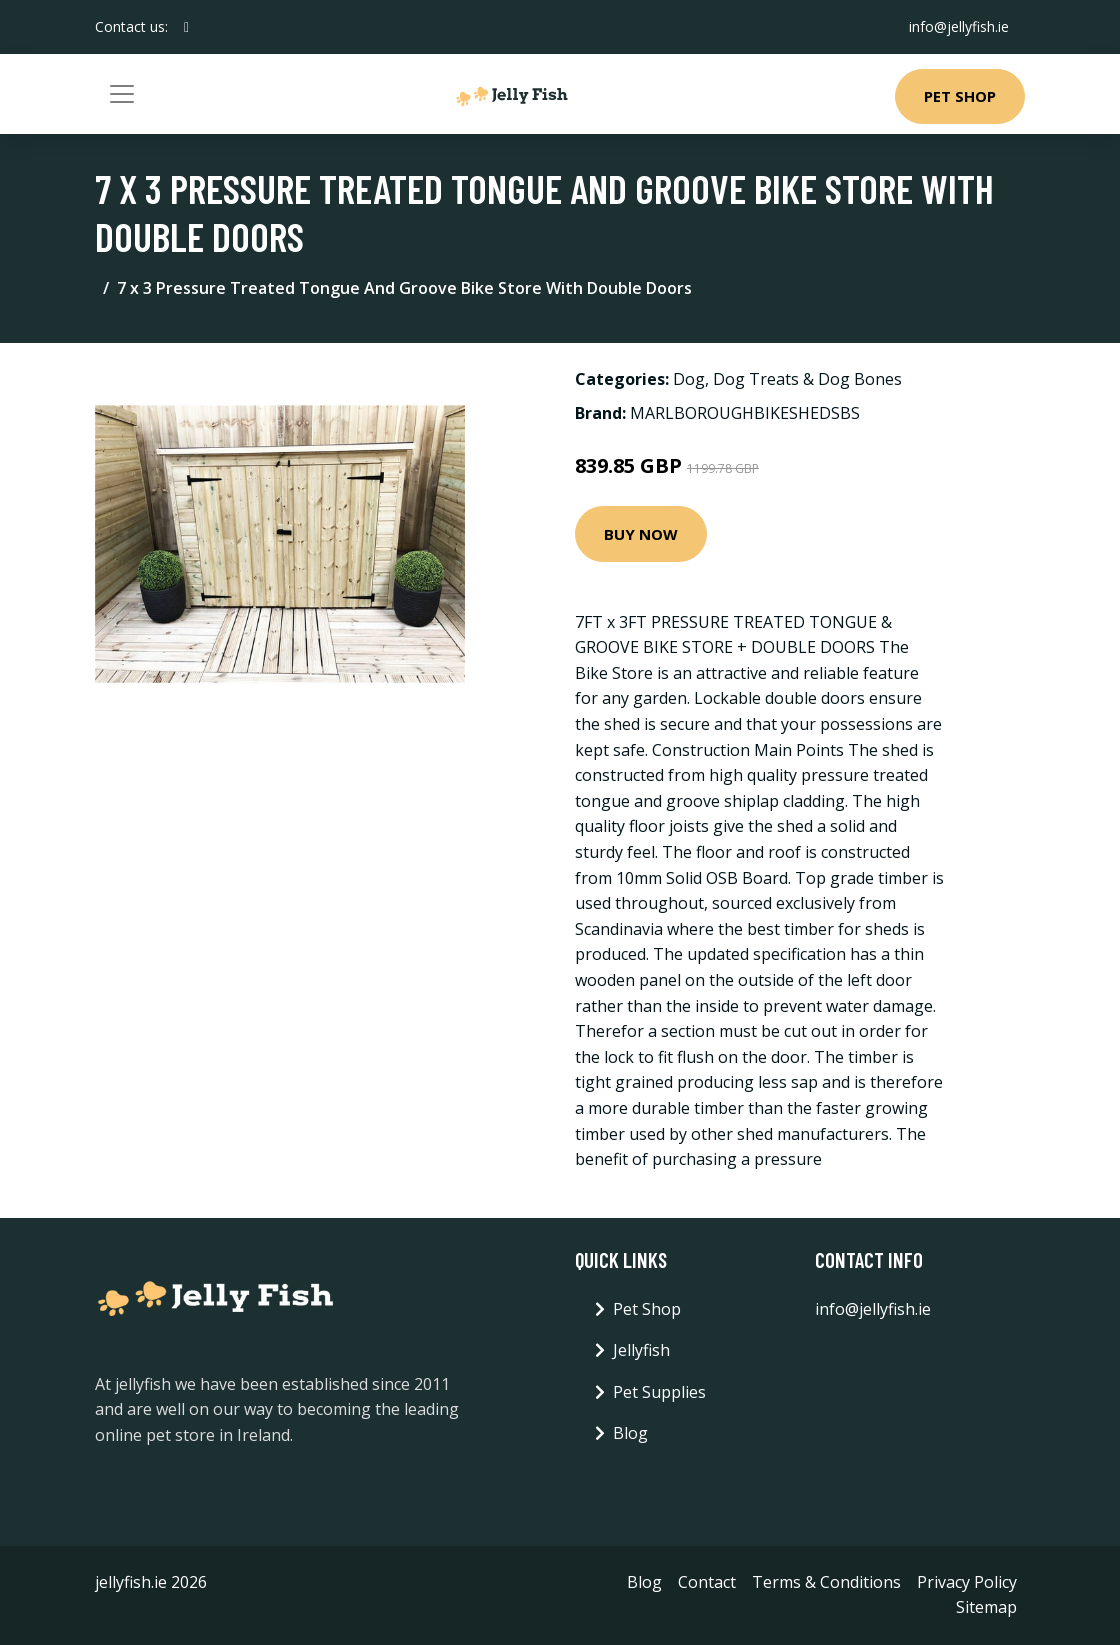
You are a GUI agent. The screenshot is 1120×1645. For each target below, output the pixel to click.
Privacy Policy (967, 1582)
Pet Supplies (659, 1392)
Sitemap (986, 1607)
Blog (630, 1433)
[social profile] (186, 27)
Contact (707, 1582)
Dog (689, 379)
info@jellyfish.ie (959, 26)
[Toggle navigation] (122, 94)
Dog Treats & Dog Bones (807, 379)
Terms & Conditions (826, 1582)
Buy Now (641, 534)
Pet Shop (960, 96)
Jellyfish (641, 1350)
